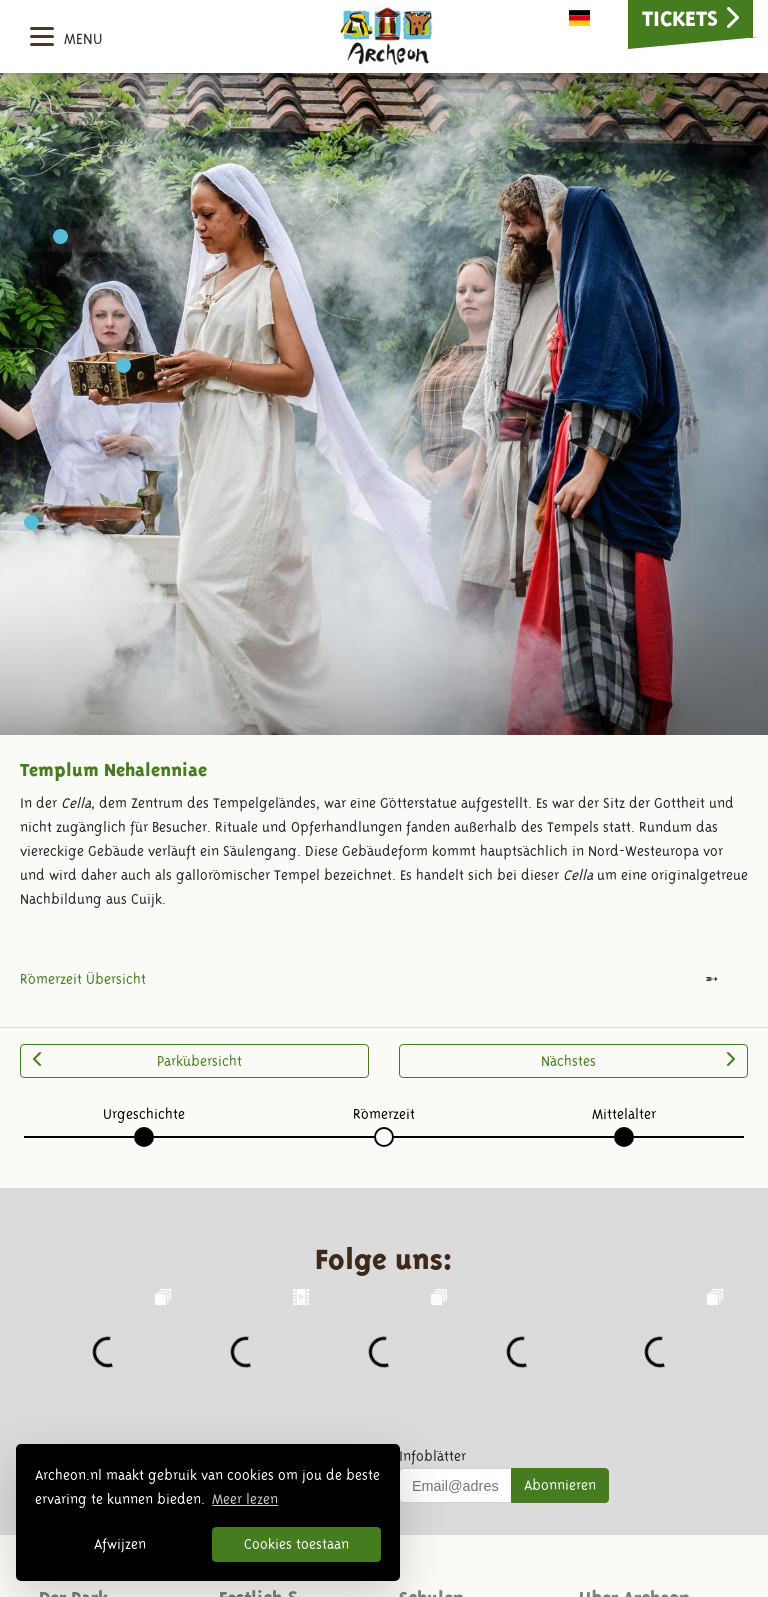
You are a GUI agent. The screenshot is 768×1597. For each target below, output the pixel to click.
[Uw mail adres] (455, 1486)
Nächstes (638, 1060)
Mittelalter (624, 1114)
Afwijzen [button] (120, 1544)
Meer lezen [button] (245, 1499)
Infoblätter (432, 1456)
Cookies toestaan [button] (296, 1544)
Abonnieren (560, 1485)
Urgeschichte (144, 1114)
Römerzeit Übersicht (83, 979)
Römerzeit (384, 1114)
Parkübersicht (137, 1060)
